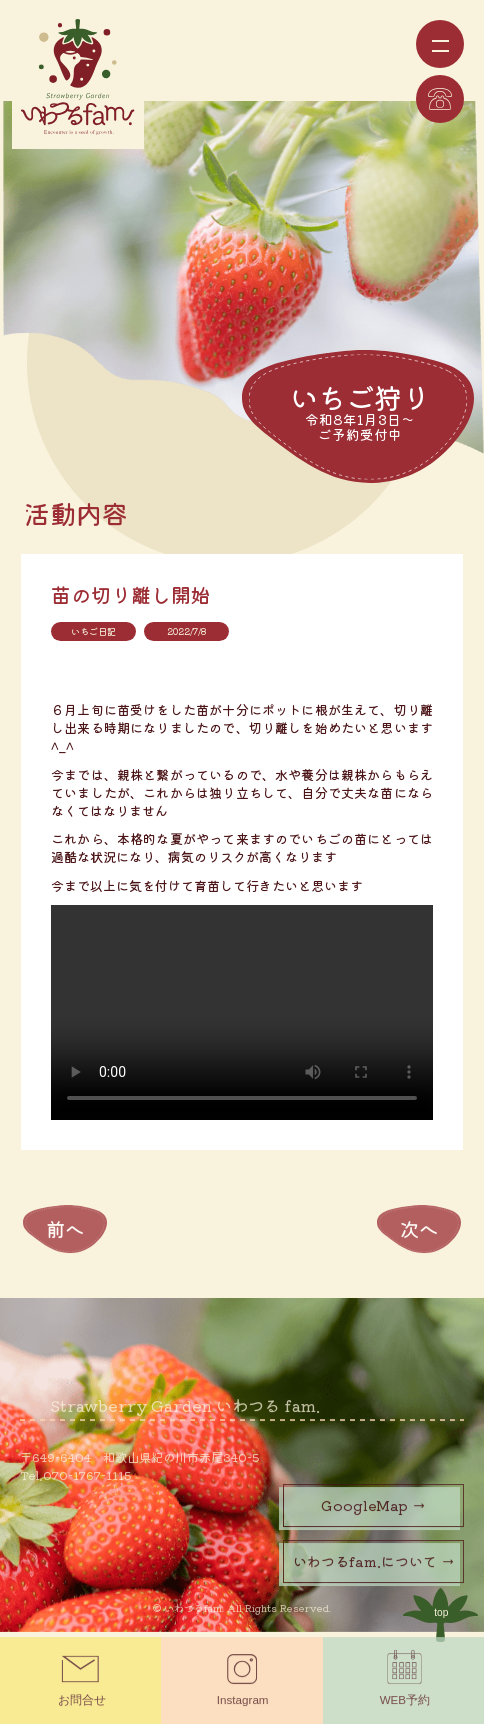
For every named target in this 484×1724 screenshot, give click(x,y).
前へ (65, 1234)
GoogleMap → (373, 1511)
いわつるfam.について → (374, 1567)
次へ (419, 1234)
